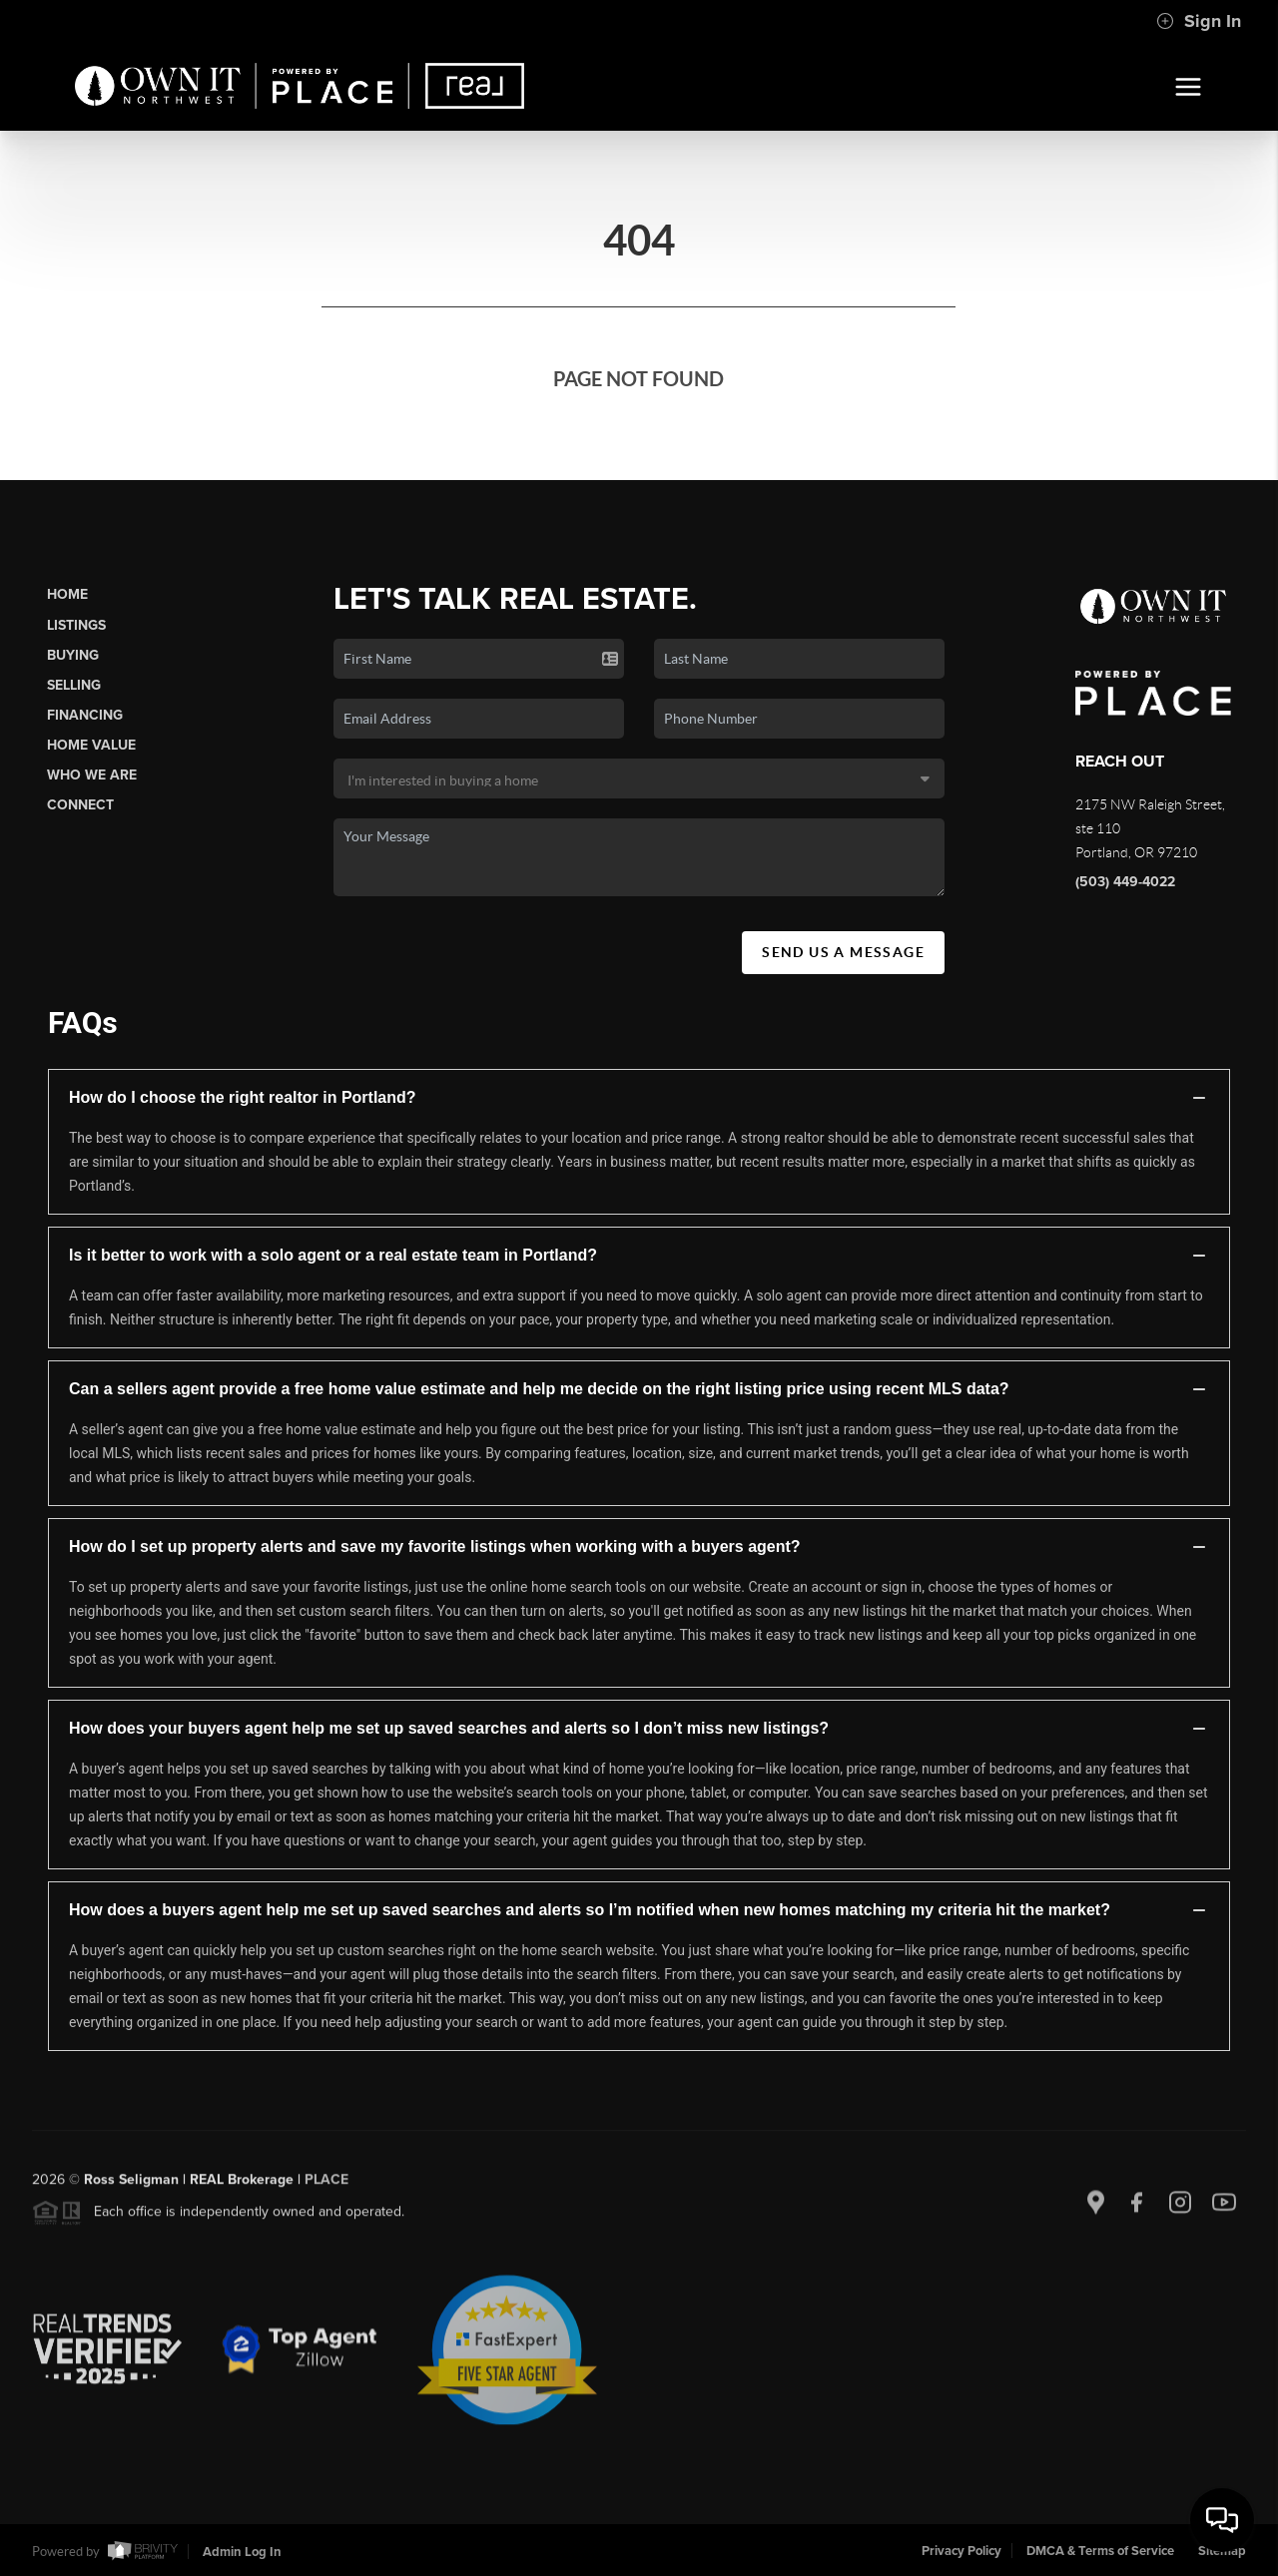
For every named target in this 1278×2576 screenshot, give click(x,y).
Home (67, 594)
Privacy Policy (961, 2551)
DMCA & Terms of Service (1100, 2551)
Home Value (91, 745)
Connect (80, 804)
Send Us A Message (843, 952)
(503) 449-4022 (1125, 881)
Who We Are (92, 775)
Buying (73, 655)
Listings (76, 625)
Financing (85, 715)
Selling (74, 685)
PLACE (326, 2187)
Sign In (1198, 21)
